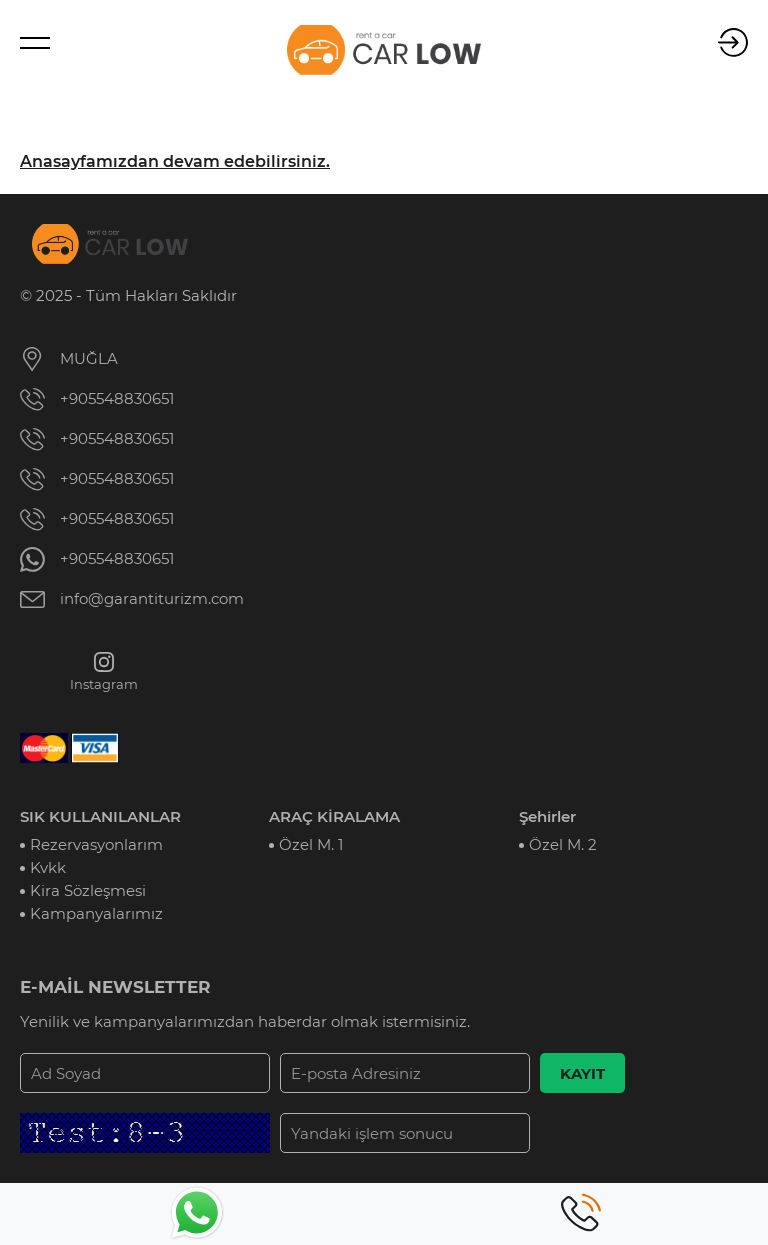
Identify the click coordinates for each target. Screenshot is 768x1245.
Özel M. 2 (563, 844)
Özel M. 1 (311, 844)
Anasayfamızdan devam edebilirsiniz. (175, 161)
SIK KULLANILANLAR (100, 816)
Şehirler (547, 816)
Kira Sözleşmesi (88, 890)
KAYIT (582, 1073)
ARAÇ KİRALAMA (334, 816)
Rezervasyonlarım (96, 844)
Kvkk (48, 867)
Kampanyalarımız (96, 913)
